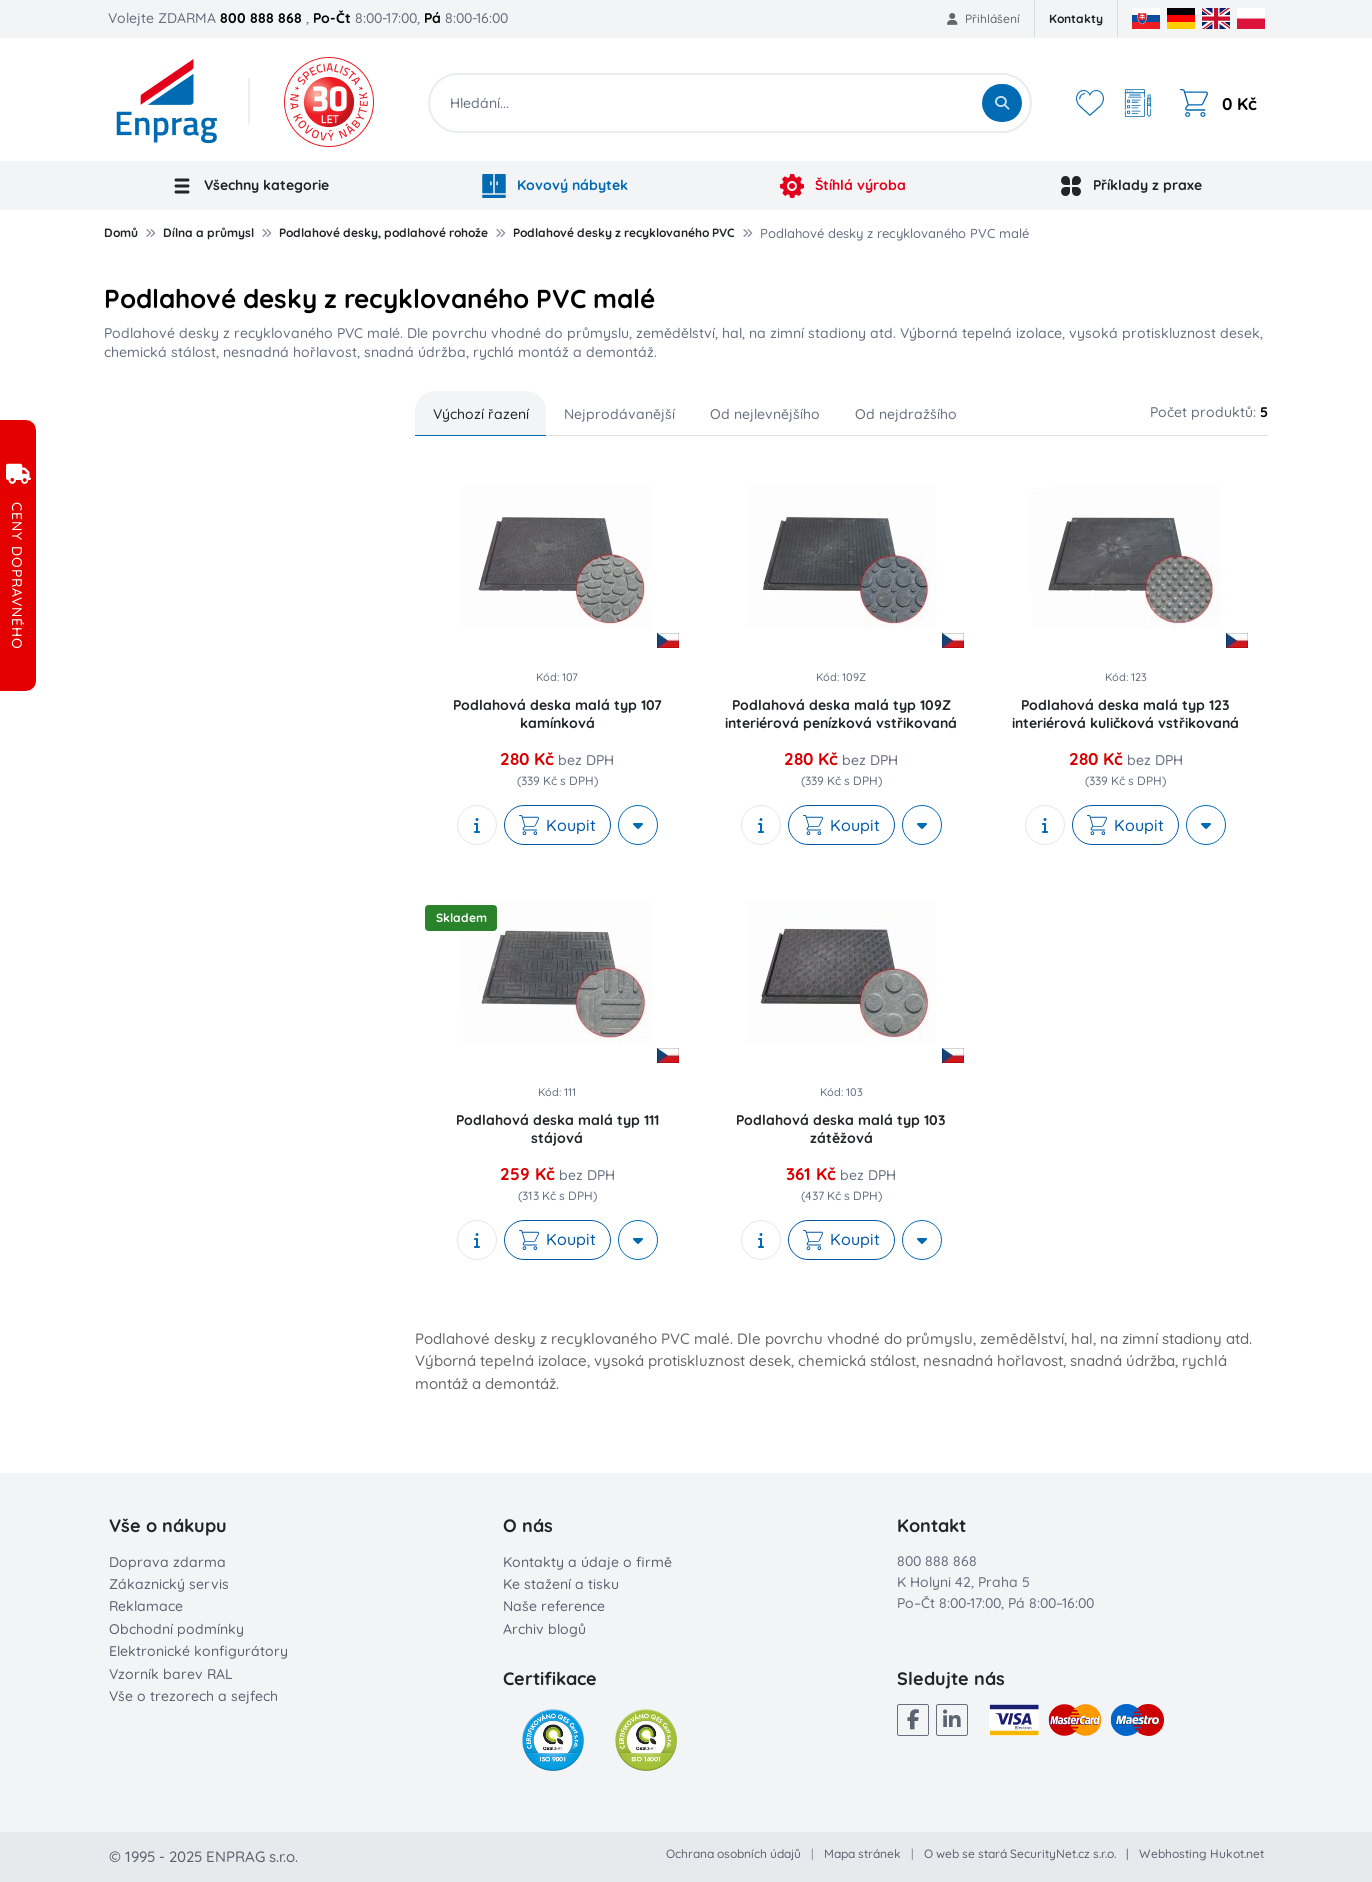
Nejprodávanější (619, 414)
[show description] (477, 825)
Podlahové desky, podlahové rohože (383, 232)
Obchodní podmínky (176, 1629)
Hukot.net (1237, 1853)
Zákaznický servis (169, 1584)
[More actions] (638, 825)
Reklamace (146, 1606)
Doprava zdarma (167, 1562)
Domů (121, 232)
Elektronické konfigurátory (198, 1651)
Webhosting (1173, 1853)
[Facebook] (913, 1720)
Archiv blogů (544, 1629)
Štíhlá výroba (843, 186)
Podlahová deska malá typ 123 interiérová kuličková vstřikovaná (1125, 714)
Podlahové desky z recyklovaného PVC (624, 232)
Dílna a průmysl (208, 232)
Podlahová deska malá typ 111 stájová (557, 1129)
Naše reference (554, 1606)
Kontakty (1076, 18)
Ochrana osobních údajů (733, 1853)
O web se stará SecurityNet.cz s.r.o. (1020, 1853)
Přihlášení (983, 18)
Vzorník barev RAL (171, 1674)
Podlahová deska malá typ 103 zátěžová (841, 1129)
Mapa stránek (862, 1853)
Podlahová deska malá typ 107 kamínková (557, 714)
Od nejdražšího (906, 414)
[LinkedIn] (952, 1720)
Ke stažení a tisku (561, 1584)
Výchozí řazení (481, 414)
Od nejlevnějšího (765, 414)
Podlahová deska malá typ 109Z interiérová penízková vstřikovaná (841, 714)
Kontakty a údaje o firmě (587, 1562)
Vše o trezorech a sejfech (193, 1696)
